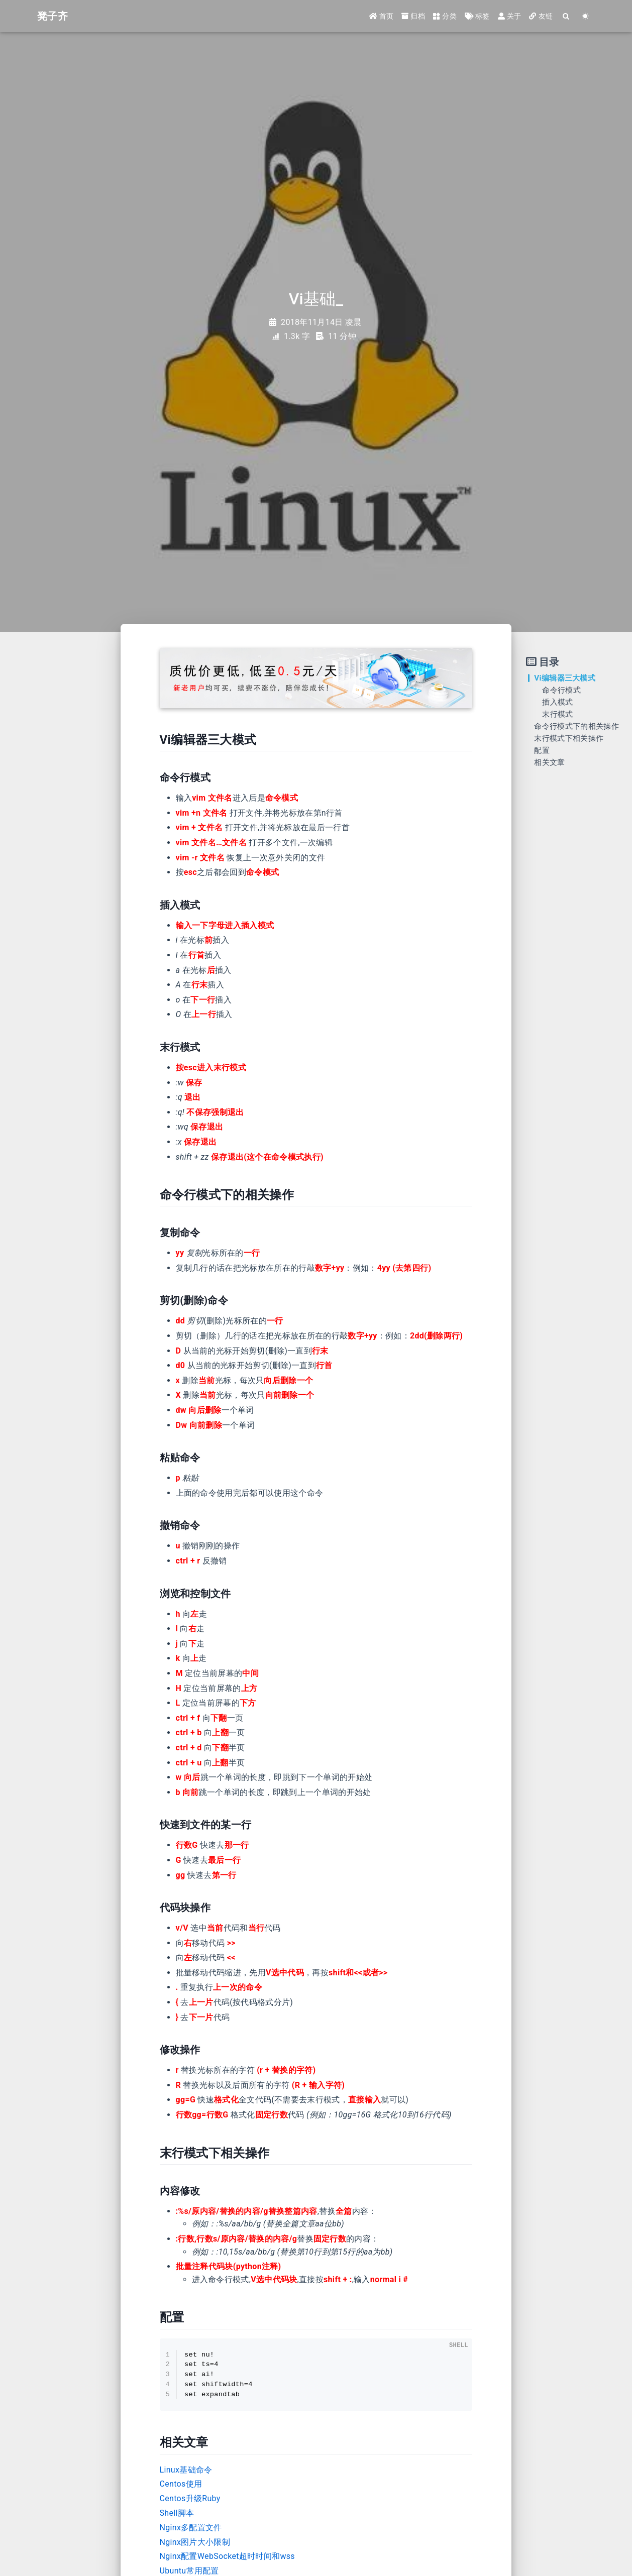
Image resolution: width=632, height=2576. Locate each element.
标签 (477, 16)
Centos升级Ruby (190, 2498)
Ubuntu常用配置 (189, 2570)
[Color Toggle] (585, 16)
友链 (541, 16)
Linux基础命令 (186, 2470)
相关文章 (549, 762)
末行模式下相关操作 (568, 738)
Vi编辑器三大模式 (564, 678)
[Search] (566, 16)
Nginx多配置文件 (191, 2527)
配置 (542, 750)
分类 (445, 16)
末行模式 (557, 714)
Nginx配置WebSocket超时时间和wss (227, 2556)
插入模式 (557, 702)
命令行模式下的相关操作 (576, 726)
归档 (413, 16)
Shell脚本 (177, 2513)
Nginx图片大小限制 (195, 2542)
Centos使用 (181, 2484)
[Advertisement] (57, 806)
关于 (509, 16)
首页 (381, 16)
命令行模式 (561, 690)
